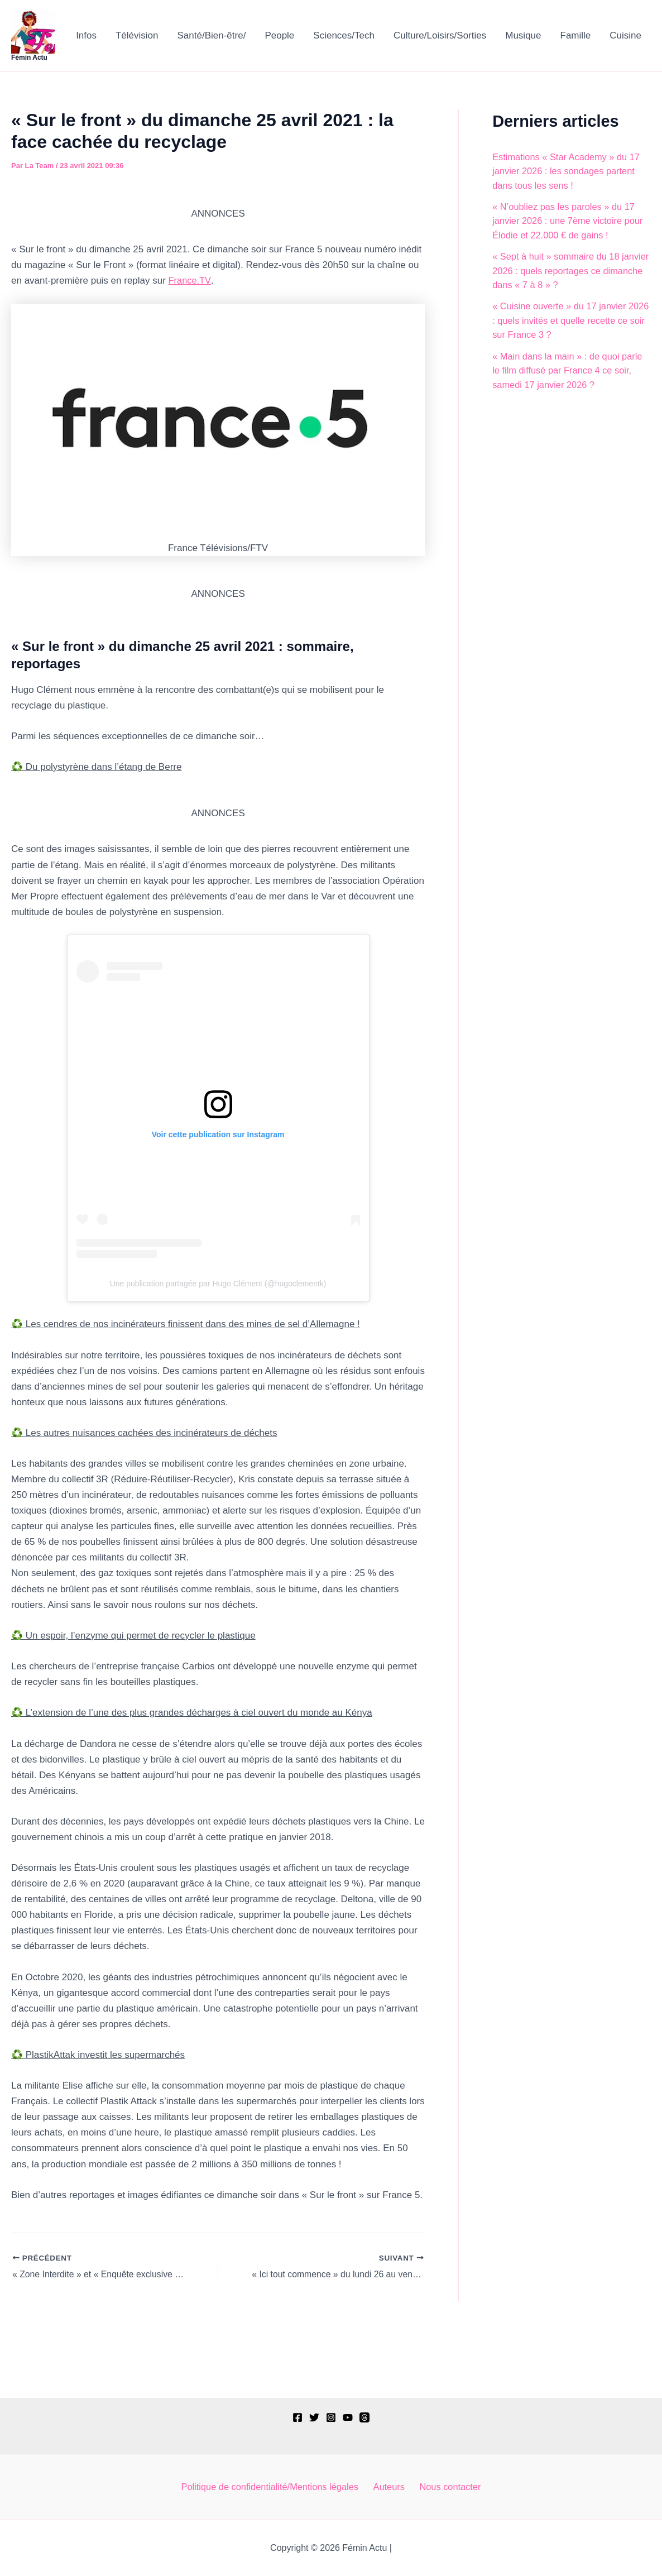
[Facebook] (297, 2416)
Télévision (137, 35)
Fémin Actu (29, 57)
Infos (86, 35)
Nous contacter (449, 2486)
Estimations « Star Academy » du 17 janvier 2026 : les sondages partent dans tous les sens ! (568, 171)
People (279, 35)
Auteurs (391, 2486)
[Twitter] (314, 2416)
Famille (575, 35)
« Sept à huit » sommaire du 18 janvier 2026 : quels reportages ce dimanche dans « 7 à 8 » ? (563, 270)
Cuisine (625, 35)
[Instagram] (331, 2416)
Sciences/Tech (344, 35)
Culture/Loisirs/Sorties (440, 35)
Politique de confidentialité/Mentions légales (273, 2486)
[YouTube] (348, 2416)
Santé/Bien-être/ (212, 35)
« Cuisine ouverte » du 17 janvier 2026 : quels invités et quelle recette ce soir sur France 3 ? (568, 320)
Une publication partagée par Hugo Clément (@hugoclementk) (218, 1284)
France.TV (190, 280)
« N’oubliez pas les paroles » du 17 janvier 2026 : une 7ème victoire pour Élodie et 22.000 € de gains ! (570, 221)
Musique (523, 35)
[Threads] (364, 2416)
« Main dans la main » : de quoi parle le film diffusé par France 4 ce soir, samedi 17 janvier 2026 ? (570, 370)
